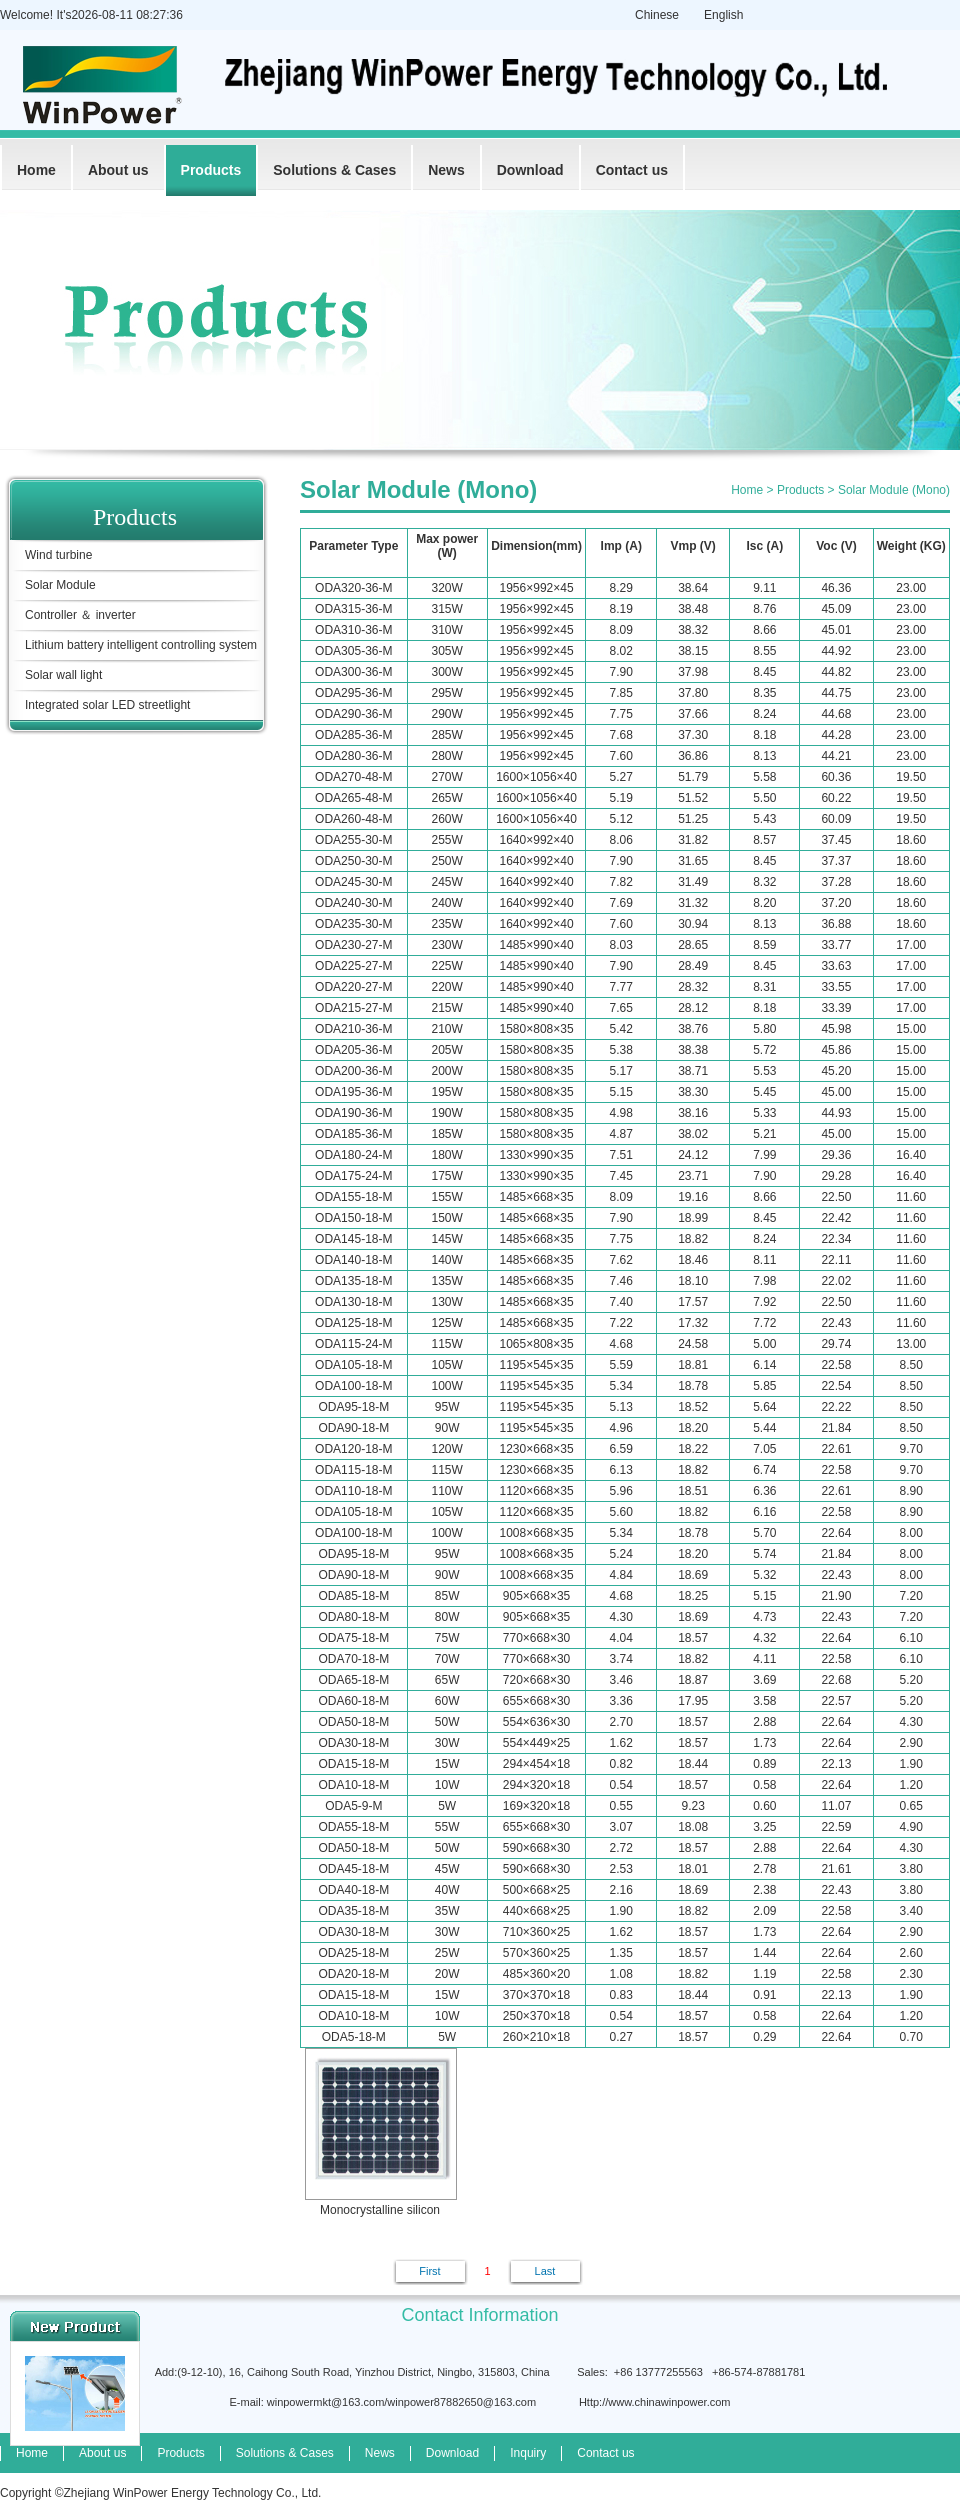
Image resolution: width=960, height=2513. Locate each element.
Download (530, 170)
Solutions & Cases (334, 170)
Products (211, 170)
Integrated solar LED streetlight (107, 705)
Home (36, 170)
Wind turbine (58, 555)
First (429, 2271)
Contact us (632, 170)
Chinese (657, 15)
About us (118, 170)
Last (545, 2271)
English (723, 15)
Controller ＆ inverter (80, 615)
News (446, 170)
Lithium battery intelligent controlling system (141, 645)
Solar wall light (63, 675)
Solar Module (60, 585)
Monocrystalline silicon (380, 2132)
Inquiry (528, 2453)
